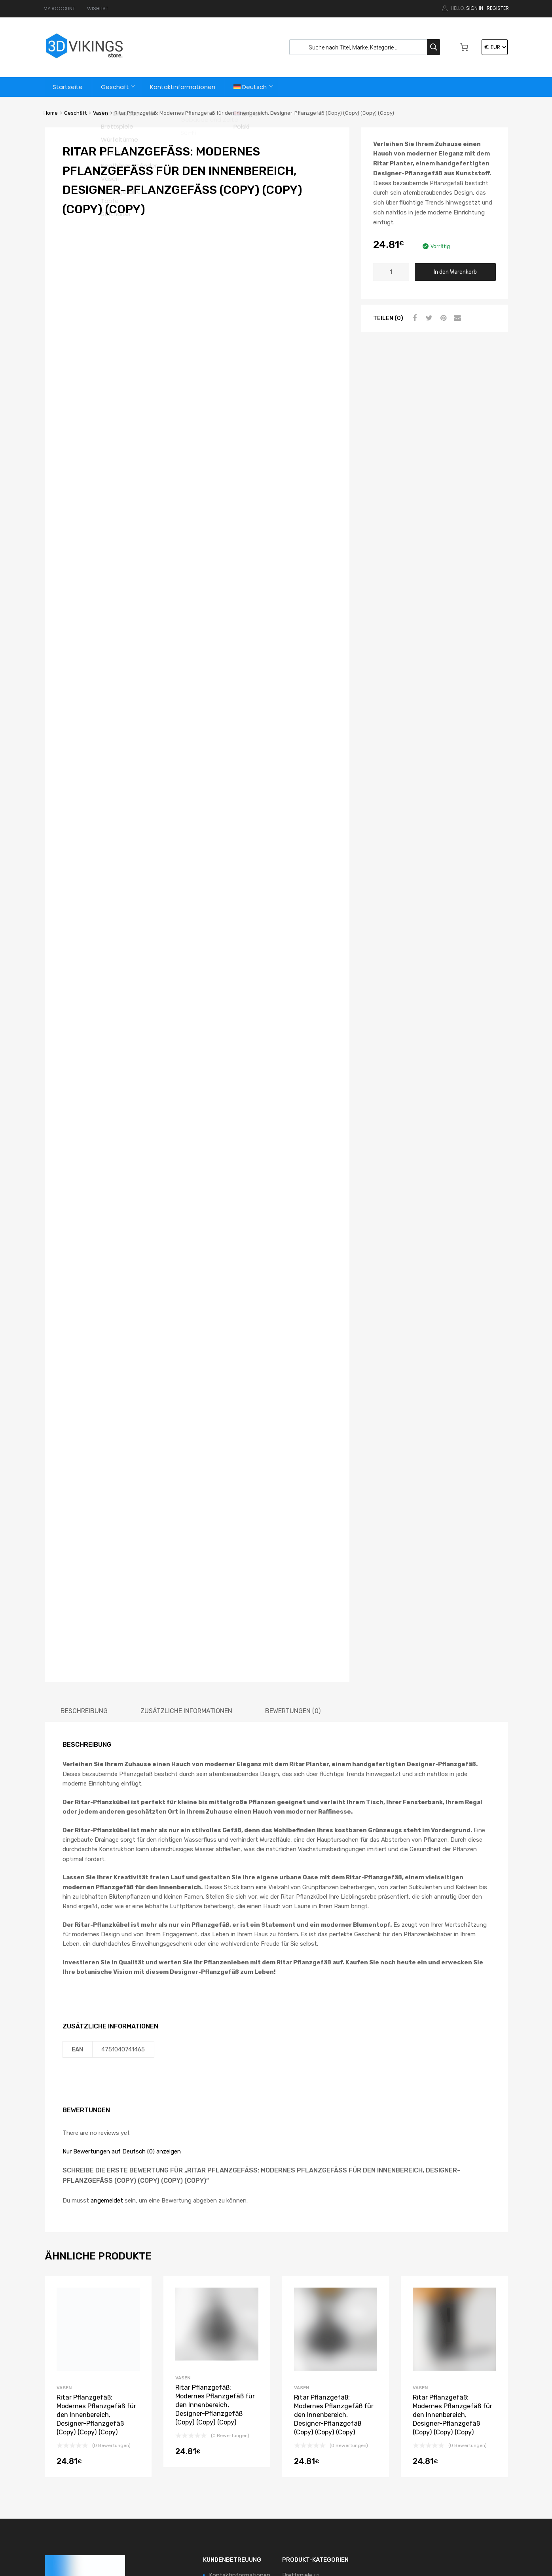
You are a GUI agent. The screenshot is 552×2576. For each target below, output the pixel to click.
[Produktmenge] (391, 272)
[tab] (84, 1550)
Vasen (100, 113)
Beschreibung (84, 1550)
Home (51, 113)
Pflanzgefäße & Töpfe (312, 2440)
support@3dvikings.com (93, 2463)
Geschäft (116, 87)
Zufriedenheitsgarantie (240, 2427)
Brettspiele (297, 2414)
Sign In (474, 8)
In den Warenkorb (455, 272)
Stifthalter (296, 2463)
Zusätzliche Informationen (186, 1550)
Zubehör (293, 2515)
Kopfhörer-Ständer (308, 2427)
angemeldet (107, 2039)
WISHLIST (97, 8)
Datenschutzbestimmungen (247, 2485)
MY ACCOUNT (59, 8)
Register (498, 8)
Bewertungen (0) (293, 1550)
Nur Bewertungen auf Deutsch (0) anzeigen (122, 1990)
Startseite (68, 87)
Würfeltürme (298, 2502)
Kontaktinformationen (184, 87)
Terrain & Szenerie (306, 2476)
